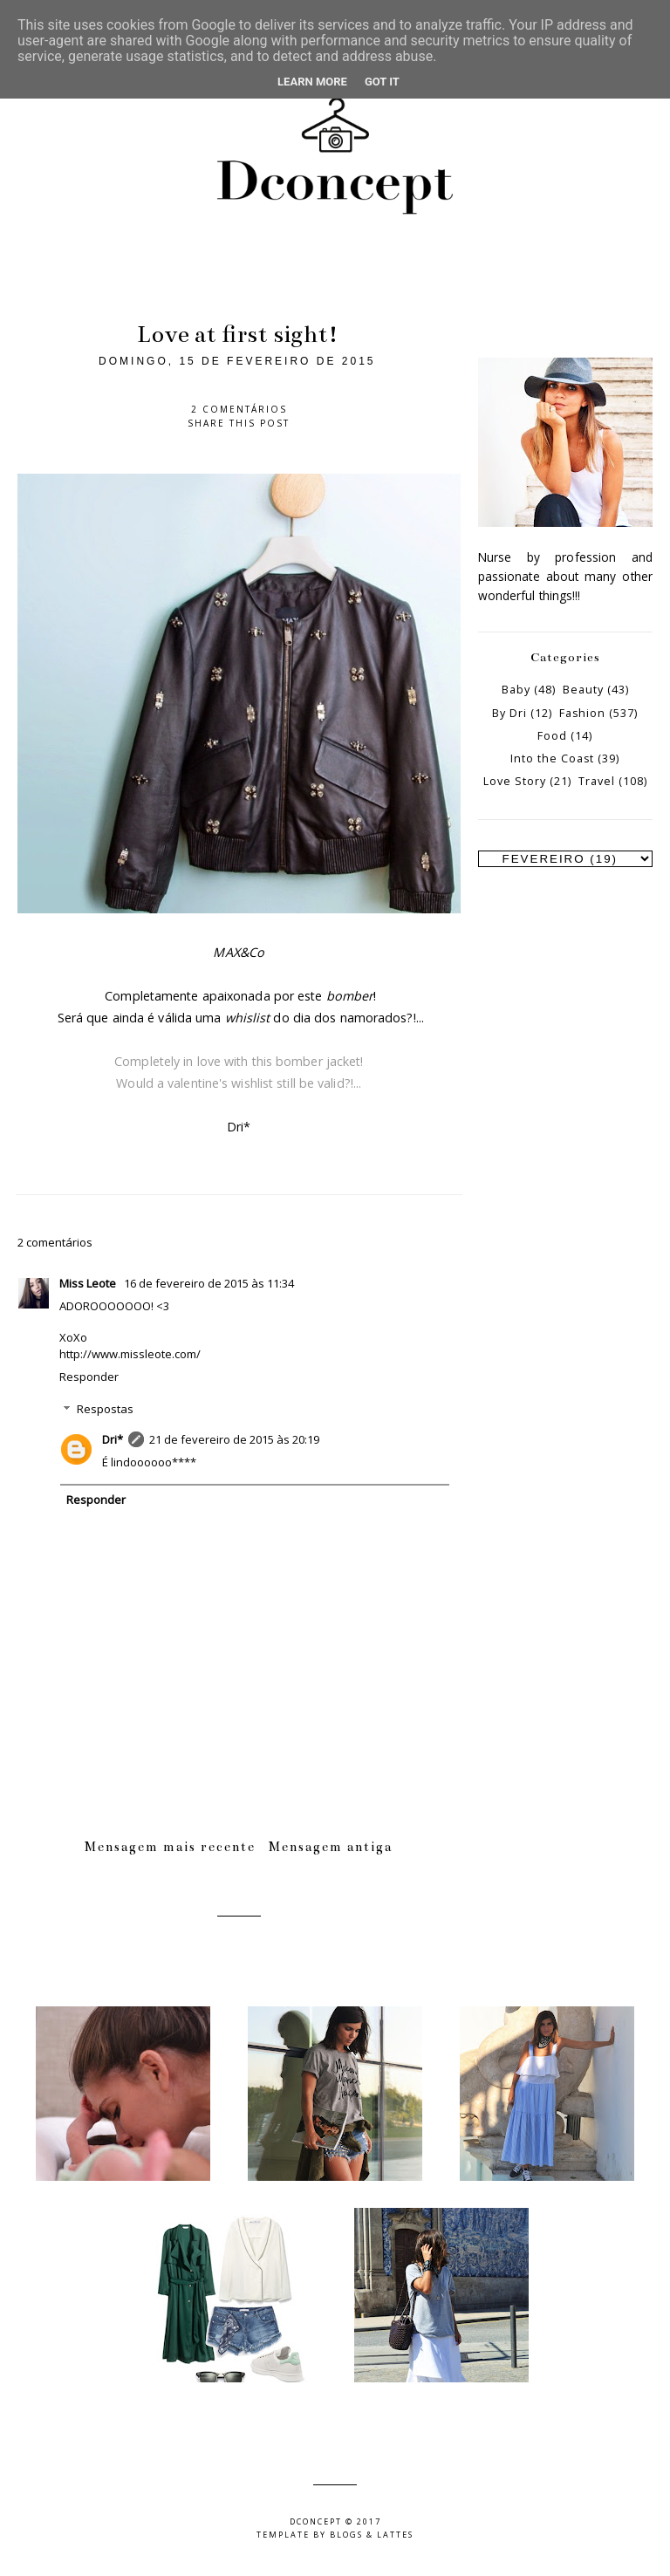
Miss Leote (89, 1283)
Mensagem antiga (331, 1847)
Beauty (583, 689)
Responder (89, 1376)
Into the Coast (552, 758)
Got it (382, 81)
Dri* (112, 1439)
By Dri (509, 713)
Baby (516, 689)
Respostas (105, 1409)
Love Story (514, 781)
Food (552, 735)
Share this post (239, 423)
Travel (596, 781)
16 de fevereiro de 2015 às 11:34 (209, 1283)
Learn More (312, 81)
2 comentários (239, 409)
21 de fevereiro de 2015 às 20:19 (234, 1439)
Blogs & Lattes (372, 2534)
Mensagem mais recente (170, 1847)
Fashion (582, 713)
